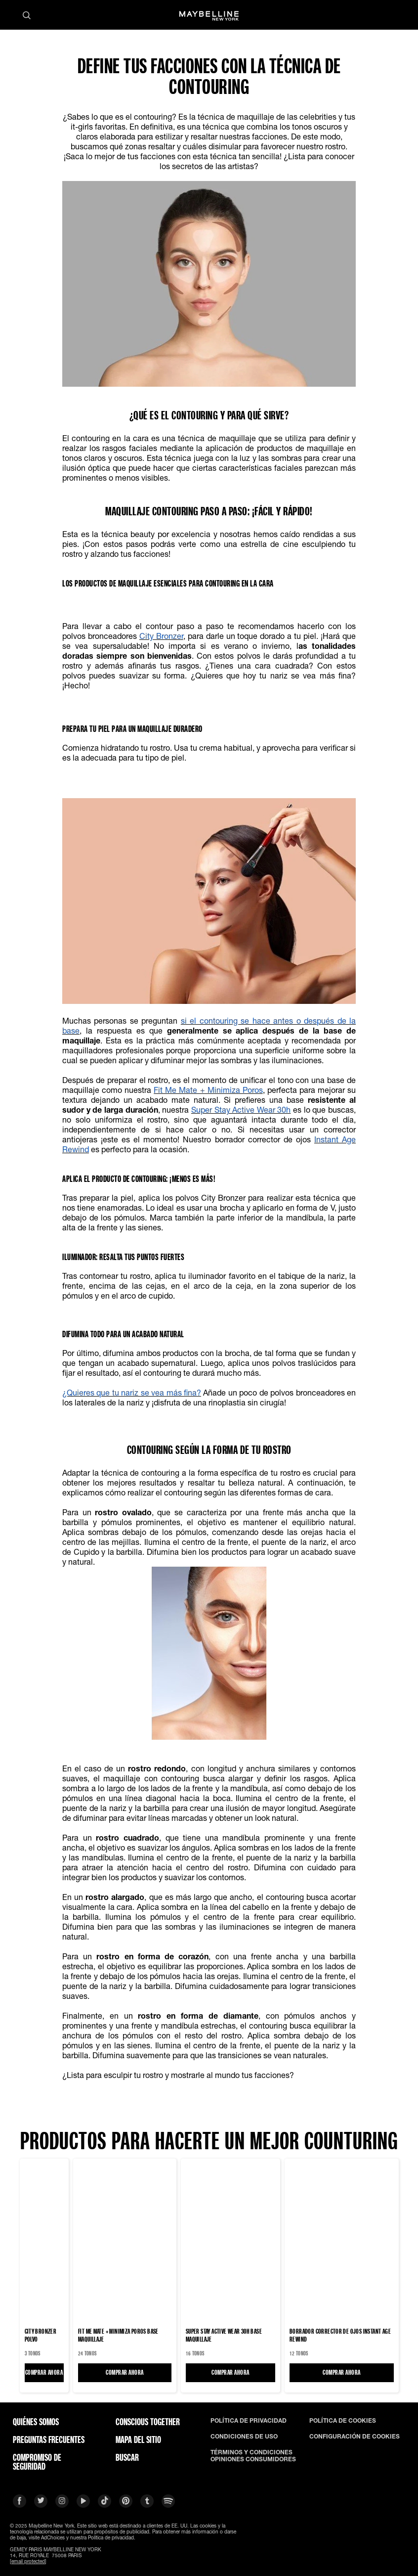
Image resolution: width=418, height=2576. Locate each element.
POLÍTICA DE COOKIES (342, 2420)
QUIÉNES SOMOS (36, 2421)
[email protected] (28, 2561)
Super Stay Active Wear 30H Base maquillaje (224, 2335)
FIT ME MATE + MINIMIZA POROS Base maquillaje (118, 2335)
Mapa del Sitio (138, 2439)
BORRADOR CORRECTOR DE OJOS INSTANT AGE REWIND (340, 2335)
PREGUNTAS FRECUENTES (48, 2439)
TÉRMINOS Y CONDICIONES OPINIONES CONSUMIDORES (253, 2456)
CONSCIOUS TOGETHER (148, 2421)
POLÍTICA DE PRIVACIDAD (248, 2420)
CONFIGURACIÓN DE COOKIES (354, 2436)
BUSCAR (127, 2457)
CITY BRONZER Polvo (41, 2335)
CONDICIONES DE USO (244, 2436)
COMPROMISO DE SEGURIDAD (37, 2462)
